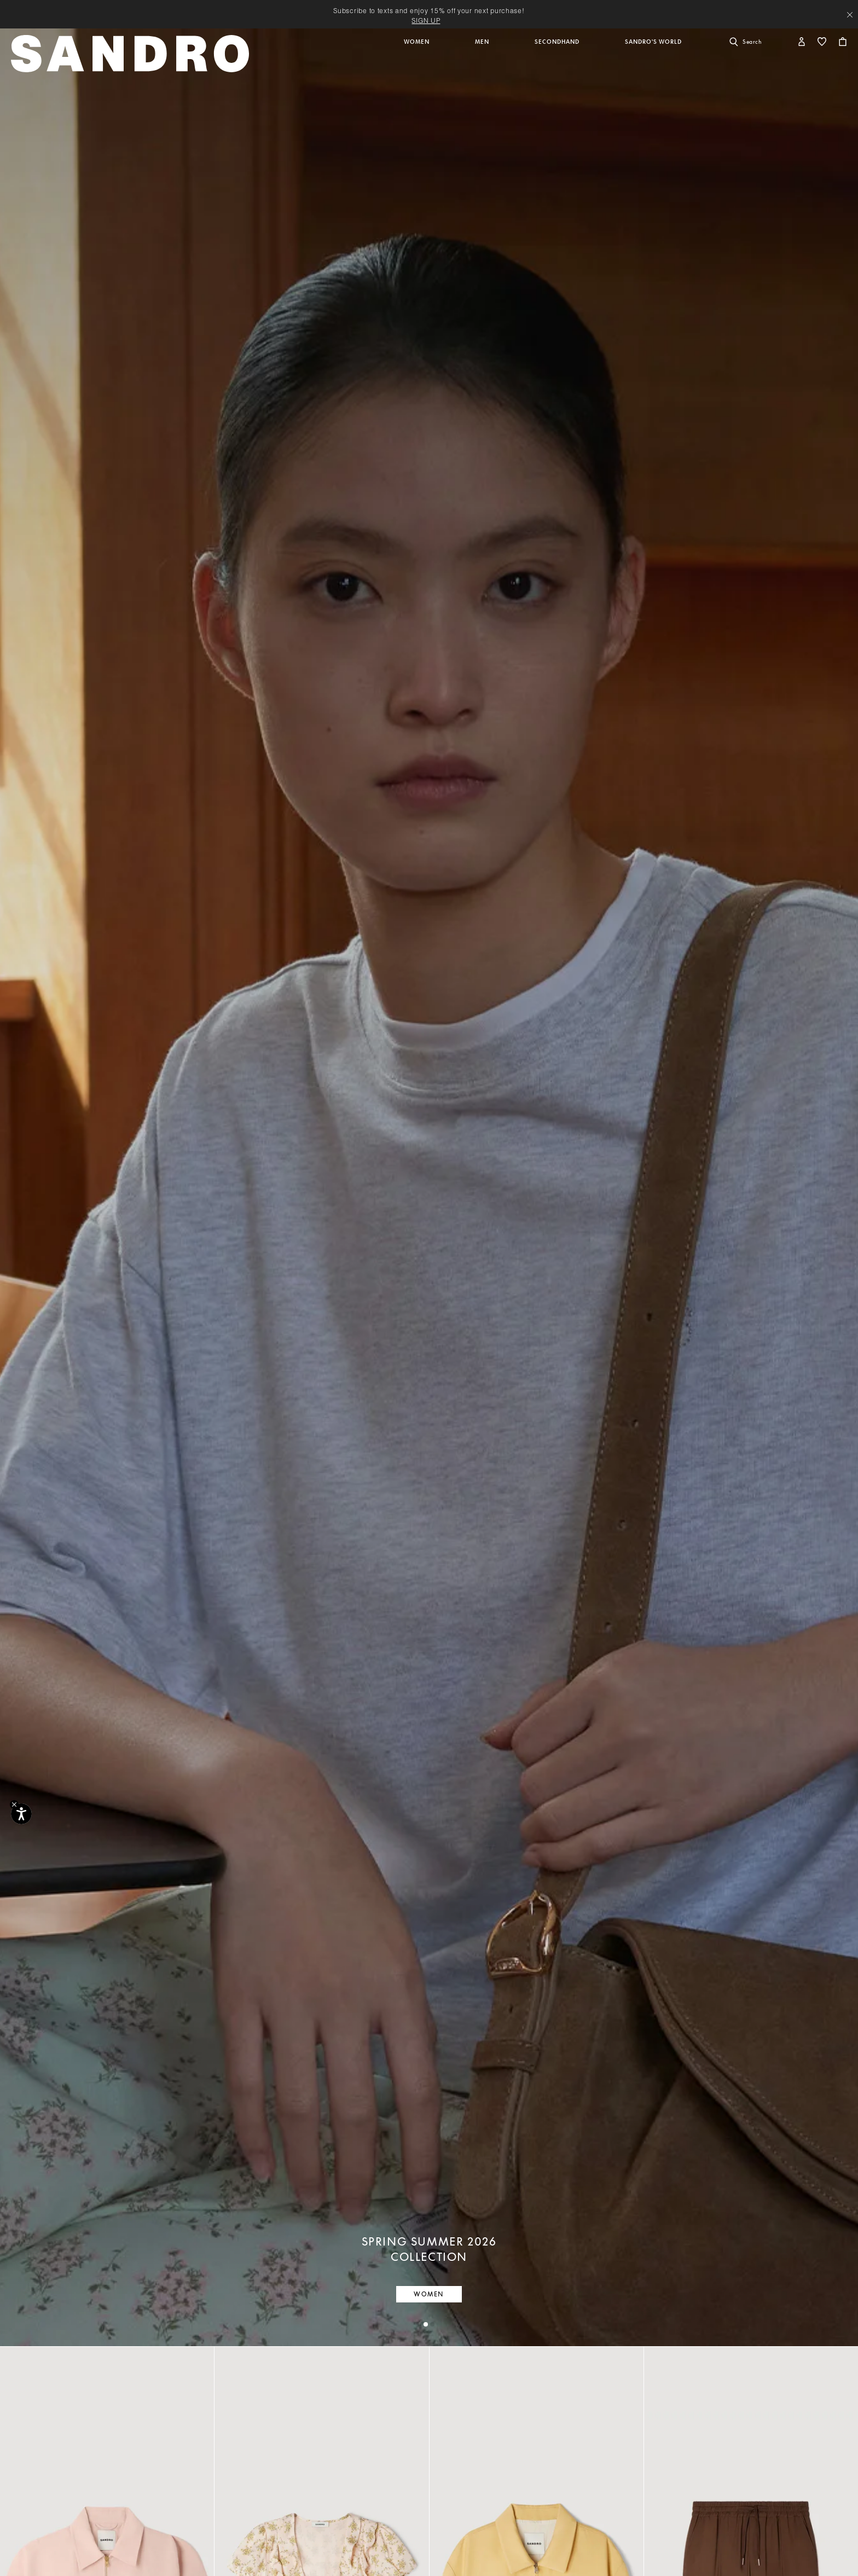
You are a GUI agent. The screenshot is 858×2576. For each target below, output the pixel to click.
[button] (417, 58)
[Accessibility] (21, 1813)
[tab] (426, 2324)
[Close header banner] (850, 14)
